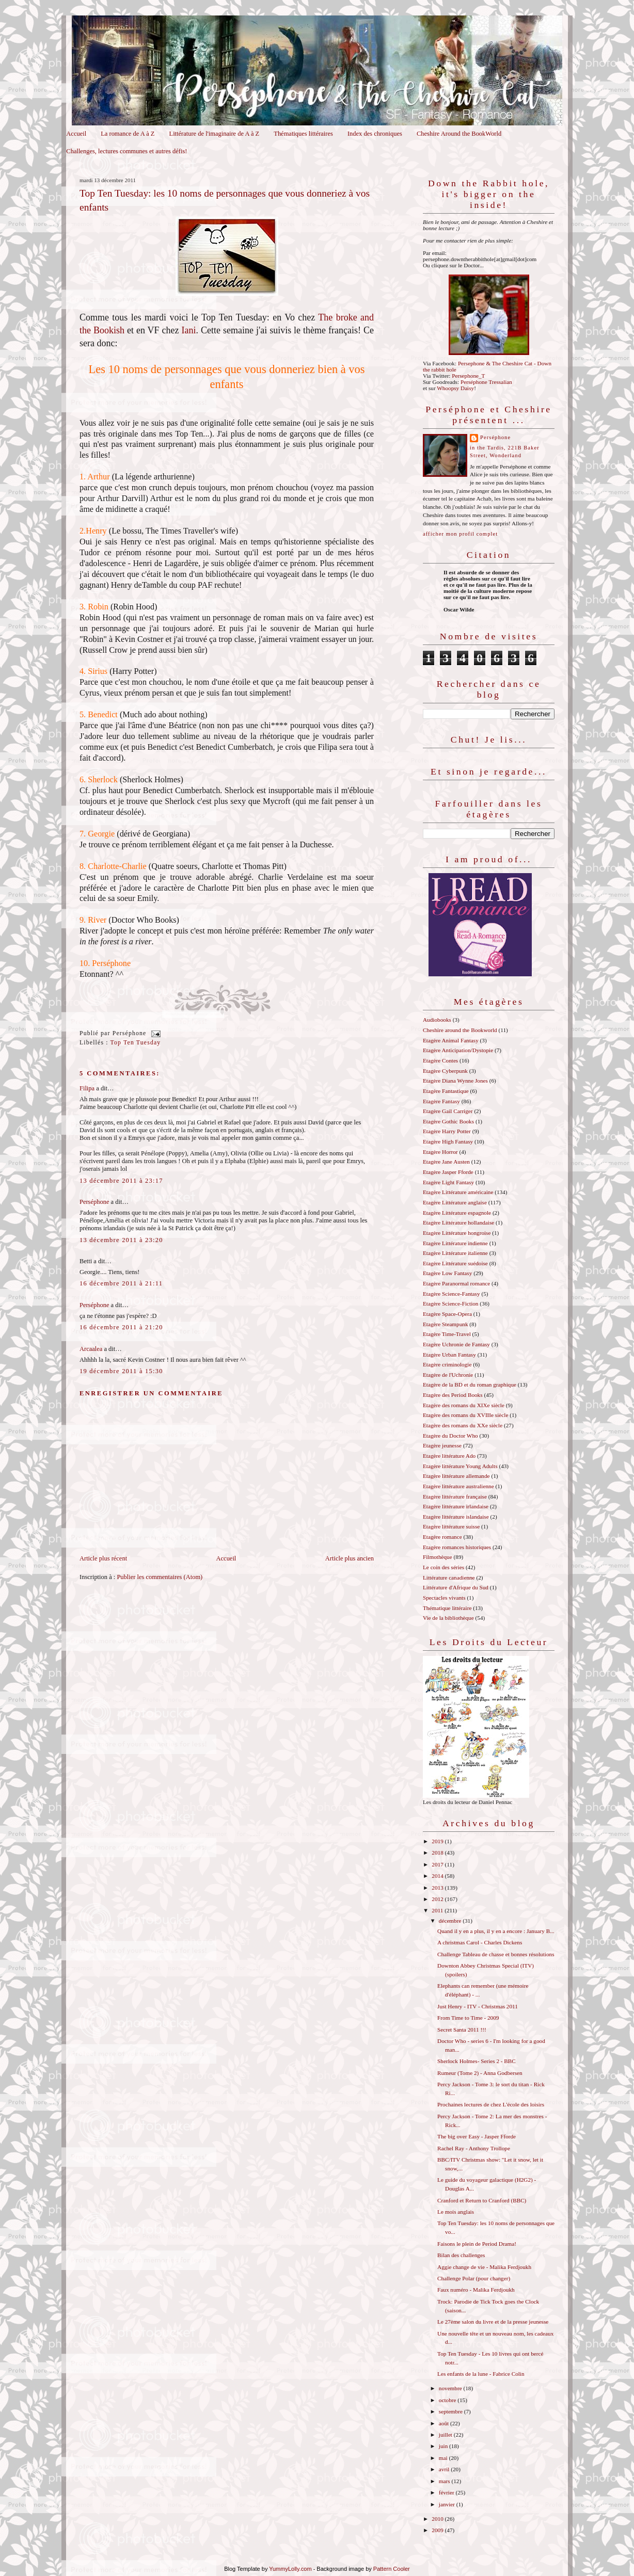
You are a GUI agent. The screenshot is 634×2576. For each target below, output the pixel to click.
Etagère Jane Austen (446, 1161)
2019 (438, 1841)
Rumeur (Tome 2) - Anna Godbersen (479, 2073)
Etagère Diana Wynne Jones (455, 1080)
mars (445, 2481)
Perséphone (94, 1201)
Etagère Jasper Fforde (448, 1172)
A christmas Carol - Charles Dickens (479, 1942)
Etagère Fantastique (446, 1091)
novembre (451, 2388)
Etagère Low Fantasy (447, 1273)
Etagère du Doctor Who (450, 1435)
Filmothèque (437, 1557)
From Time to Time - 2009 (468, 2018)
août (444, 2423)
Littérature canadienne (449, 1577)
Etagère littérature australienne (458, 1486)
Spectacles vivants (444, 1598)
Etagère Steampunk (445, 1324)
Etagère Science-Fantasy (451, 1294)
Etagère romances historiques (457, 1547)
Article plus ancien (349, 1558)
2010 (438, 2519)
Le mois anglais (455, 2212)
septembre (451, 2411)
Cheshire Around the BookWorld (459, 133)
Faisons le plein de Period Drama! (476, 2244)
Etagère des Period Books (453, 1395)
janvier (447, 2504)
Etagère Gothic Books (448, 1121)
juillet (446, 2435)
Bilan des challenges (461, 2255)
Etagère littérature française (455, 1496)
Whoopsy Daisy (455, 388)
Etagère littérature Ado (449, 1456)
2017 (438, 1864)
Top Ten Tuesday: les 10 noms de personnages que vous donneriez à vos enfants (225, 200)
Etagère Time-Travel (447, 1334)
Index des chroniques (374, 133)
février (447, 2492)
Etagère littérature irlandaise (455, 1506)
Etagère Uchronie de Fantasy (456, 1344)
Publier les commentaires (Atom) (159, 1577)
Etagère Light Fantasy (448, 1182)
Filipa (87, 1088)
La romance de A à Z (127, 133)
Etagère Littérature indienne (455, 1243)
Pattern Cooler (391, 2569)
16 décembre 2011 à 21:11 (121, 1283)
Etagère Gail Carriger (448, 1111)
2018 (438, 1852)
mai (444, 2458)
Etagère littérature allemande (456, 1476)
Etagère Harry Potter (447, 1131)
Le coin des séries (443, 1567)
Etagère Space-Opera (447, 1314)
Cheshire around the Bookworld (460, 1030)
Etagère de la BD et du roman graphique (469, 1384)
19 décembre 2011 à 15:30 (121, 1371)
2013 (438, 1888)
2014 (438, 1876)
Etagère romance (442, 1537)
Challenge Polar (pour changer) (473, 2278)
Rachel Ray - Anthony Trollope (473, 2148)
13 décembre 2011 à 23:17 (121, 1180)
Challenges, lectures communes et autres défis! (126, 151)
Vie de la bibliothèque (448, 1618)
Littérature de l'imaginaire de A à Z (214, 133)
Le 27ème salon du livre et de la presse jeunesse (492, 2322)
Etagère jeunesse (442, 1445)
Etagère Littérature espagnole (457, 1213)
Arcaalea (91, 1349)
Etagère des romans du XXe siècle (462, 1425)
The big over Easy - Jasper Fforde (476, 2136)
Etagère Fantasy (441, 1101)
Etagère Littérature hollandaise (458, 1222)
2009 (438, 2530)
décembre (451, 1921)
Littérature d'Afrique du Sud (455, 1587)
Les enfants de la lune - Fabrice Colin (481, 2374)
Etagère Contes (440, 1060)
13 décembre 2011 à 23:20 (121, 1240)
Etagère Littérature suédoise (455, 1263)
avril (445, 2469)
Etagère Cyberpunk (445, 1071)
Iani (189, 330)
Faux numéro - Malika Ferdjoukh (476, 2290)
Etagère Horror (440, 1152)
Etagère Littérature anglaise (455, 1202)
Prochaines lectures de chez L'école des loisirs (490, 2104)
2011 (438, 1910)
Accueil (76, 133)
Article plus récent (103, 1558)
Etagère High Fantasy (448, 1141)
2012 (438, 1899)
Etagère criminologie (447, 1364)
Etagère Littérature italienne (455, 1253)
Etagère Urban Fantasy (449, 1354)
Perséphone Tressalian (486, 382)
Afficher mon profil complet (460, 534)
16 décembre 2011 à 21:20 (121, 1327)
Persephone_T (468, 376)
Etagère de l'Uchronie (448, 1375)
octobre (448, 2400)
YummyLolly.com (290, 2569)
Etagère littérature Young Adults (460, 1466)
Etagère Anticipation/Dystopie (458, 1050)
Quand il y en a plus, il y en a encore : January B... (495, 1931)
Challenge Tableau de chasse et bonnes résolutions (495, 1954)
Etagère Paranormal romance (456, 1283)
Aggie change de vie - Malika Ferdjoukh (484, 2267)
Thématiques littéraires (303, 133)
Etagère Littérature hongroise (456, 1233)
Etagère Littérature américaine (458, 1192)
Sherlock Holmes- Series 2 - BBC (476, 2061)
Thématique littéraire (447, 1608)
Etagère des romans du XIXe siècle (463, 1405)
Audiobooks (437, 1020)
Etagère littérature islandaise (456, 1517)
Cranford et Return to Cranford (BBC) (481, 2200)
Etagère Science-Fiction (450, 1303)
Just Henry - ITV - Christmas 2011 (477, 2006)
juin (444, 2446)
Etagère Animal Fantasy (451, 1040)
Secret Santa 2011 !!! (461, 2029)
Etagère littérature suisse (451, 1526)
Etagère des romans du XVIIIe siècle (465, 1415)
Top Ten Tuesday (135, 1042)
